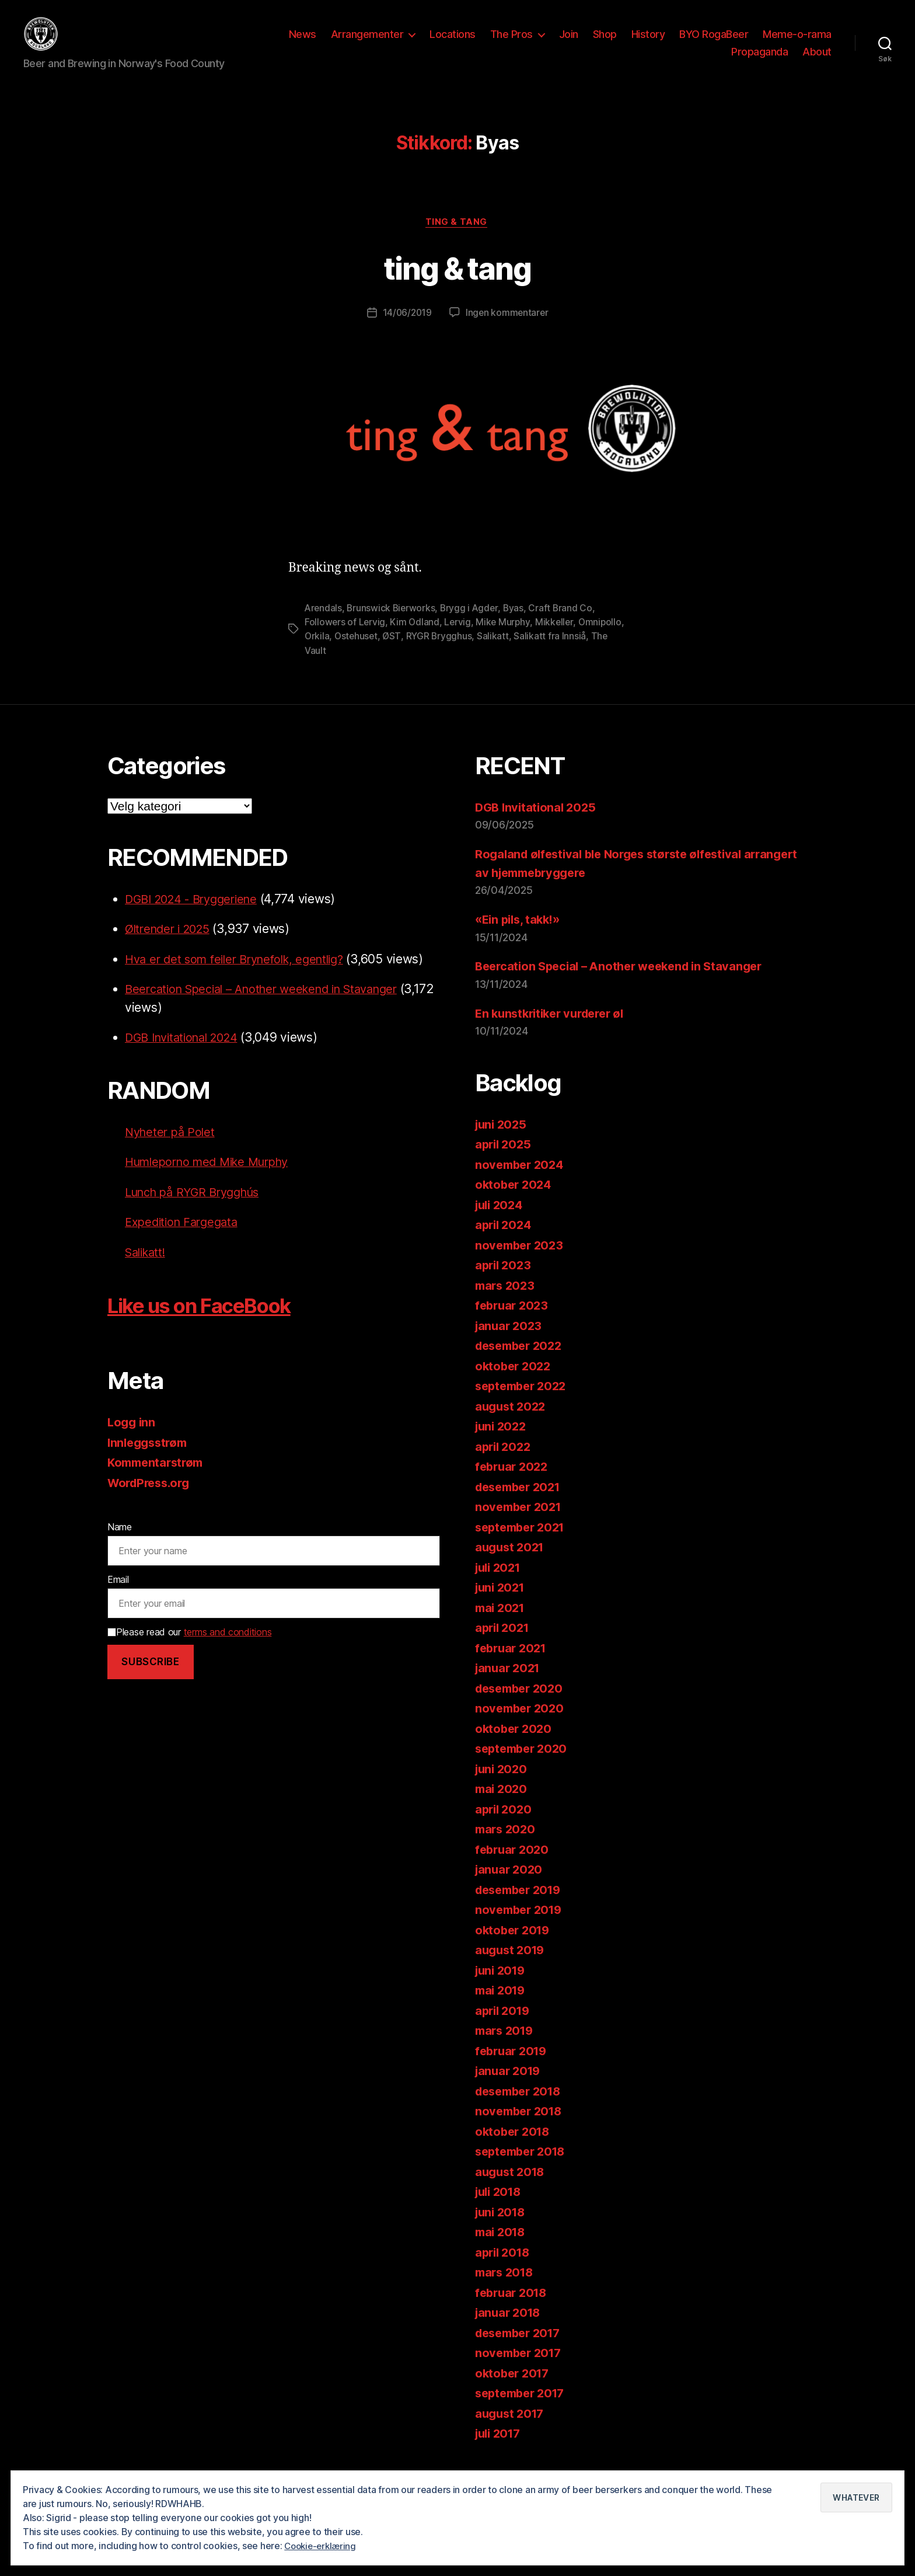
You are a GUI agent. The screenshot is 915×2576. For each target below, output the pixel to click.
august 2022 (512, 1424)
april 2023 (504, 1283)
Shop (605, 43)
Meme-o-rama (797, 43)
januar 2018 (509, 2330)
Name (119, 1545)
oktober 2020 (515, 1746)
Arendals (324, 626)
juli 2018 (500, 2209)
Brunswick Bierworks (393, 626)
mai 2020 (502, 1806)
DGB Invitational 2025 (537, 825)
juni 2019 (502, 1988)
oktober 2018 (514, 2149)
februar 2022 (513, 1484)
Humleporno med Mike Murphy (213, 1180)
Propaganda (759, 60)
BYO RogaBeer (713, 43)
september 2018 (523, 2169)
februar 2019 (513, 2069)
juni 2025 (502, 1142)
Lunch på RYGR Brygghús (198, 1210)
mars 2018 (506, 2290)
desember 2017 (521, 2351)
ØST (443, 654)
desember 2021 (521, 1505)
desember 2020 (522, 1706)
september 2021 (523, 1545)
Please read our (189, 1650)
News (302, 43)
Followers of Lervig (345, 640)
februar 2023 (513, 1323)
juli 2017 (500, 2451)
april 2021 (504, 1645)
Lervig (459, 640)
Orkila (366, 654)
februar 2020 (514, 1867)
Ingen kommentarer (508, 331)
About (817, 60)
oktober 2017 (514, 2391)
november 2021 (521, 1524)
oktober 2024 (515, 1202)
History (648, 43)
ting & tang (457, 240)
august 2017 (511, 2431)
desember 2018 (521, 2109)
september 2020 (524, 1766)
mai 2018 (502, 2250)
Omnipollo (327, 654)
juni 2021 (502, 1605)
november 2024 (521, 1182)
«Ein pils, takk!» (520, 937)
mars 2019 (506, 2048)
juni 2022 (502, 1444)
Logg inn (132, 1440)
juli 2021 (500, 1585)
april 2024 (505, 1242)
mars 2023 (506, 1303)
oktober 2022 (514, 1384)
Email (118, 1597)
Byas (517, 626)
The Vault (354, 668)
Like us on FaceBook (214, 1323)
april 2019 (504, 2028)
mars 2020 (507, 1847)
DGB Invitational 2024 (186, 1056)
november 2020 (521, 1726)
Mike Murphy (505, 640)
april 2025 (504, 1162)
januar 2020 (510, 1887)
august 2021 (511, 1565)
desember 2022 (522, 1363)
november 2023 (521, 1263)
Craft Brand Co (565, 626)
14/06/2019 (406, 331)
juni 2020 (502, 1787)
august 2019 (512, 1968)
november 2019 (521, 1927)
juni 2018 (502, 2230)
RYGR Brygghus (491, 654)
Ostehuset (406, 654)
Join (568, 43)
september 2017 (523, 2411)
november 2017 (521, 2370)
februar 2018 (513, 2310)
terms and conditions (228, 1650)
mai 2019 (502, 2008)
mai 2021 (501, 1625)
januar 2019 (509, 2088)
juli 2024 (501, 1223)
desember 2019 (521, 1907)
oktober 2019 (514, 1948)
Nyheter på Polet (172, 1150)
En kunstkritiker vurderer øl (554, 1031)
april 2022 (504, 1464)
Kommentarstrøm (158, 1481)
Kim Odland (416, 640)
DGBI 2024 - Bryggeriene (196, 917)
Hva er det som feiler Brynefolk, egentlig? (242, 977)
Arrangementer (367, 43)
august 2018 (512, 2189)
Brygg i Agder (472, 626)
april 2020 (505, 1827)
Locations (452, 43)
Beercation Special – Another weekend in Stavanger (272, 1007)
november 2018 (521, 2129)
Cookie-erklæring (322, 2546)
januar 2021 (509, 1686)
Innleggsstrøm (150, 1460)
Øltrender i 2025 (171, 947)
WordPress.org (151, 1501)
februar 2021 (513, 1666)
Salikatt (545, 654)
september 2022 (523, 1404)
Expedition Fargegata (185, 1240)
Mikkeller (557, 640)
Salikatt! (147, 1270)
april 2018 (504, 2270)
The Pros (511, 43)
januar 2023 (510, 1343)
